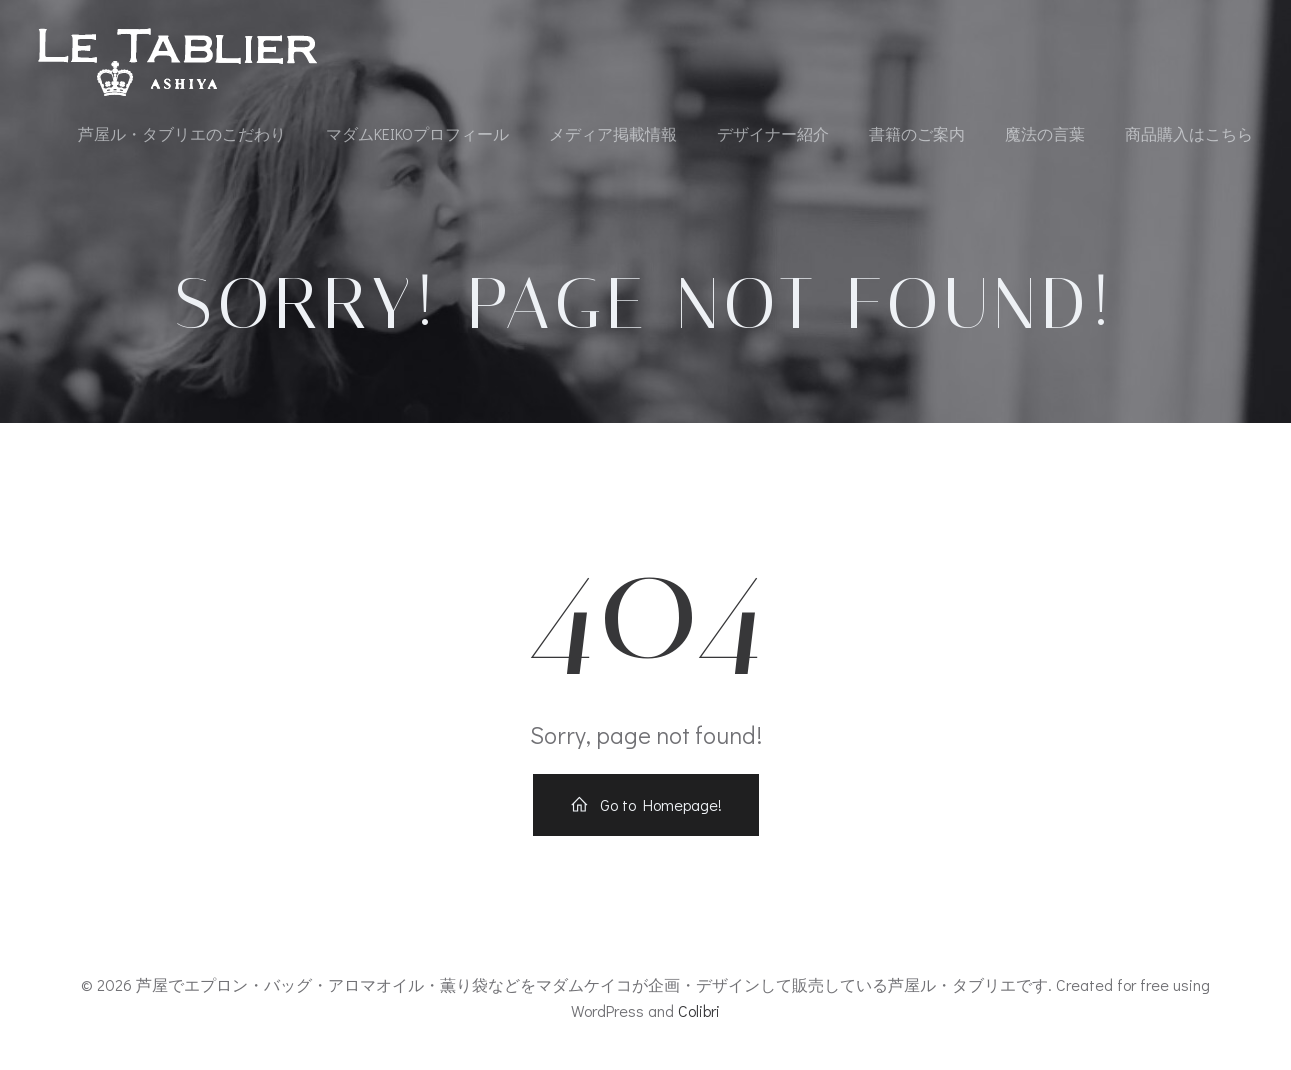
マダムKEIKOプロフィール (417, 133)
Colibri (699, 1010)
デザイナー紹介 (773, 133)
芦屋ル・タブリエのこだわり (182, 133)
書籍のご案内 (917, 133)
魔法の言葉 (1045, 133)
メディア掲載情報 (613, 133)
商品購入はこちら (1189, 133)
